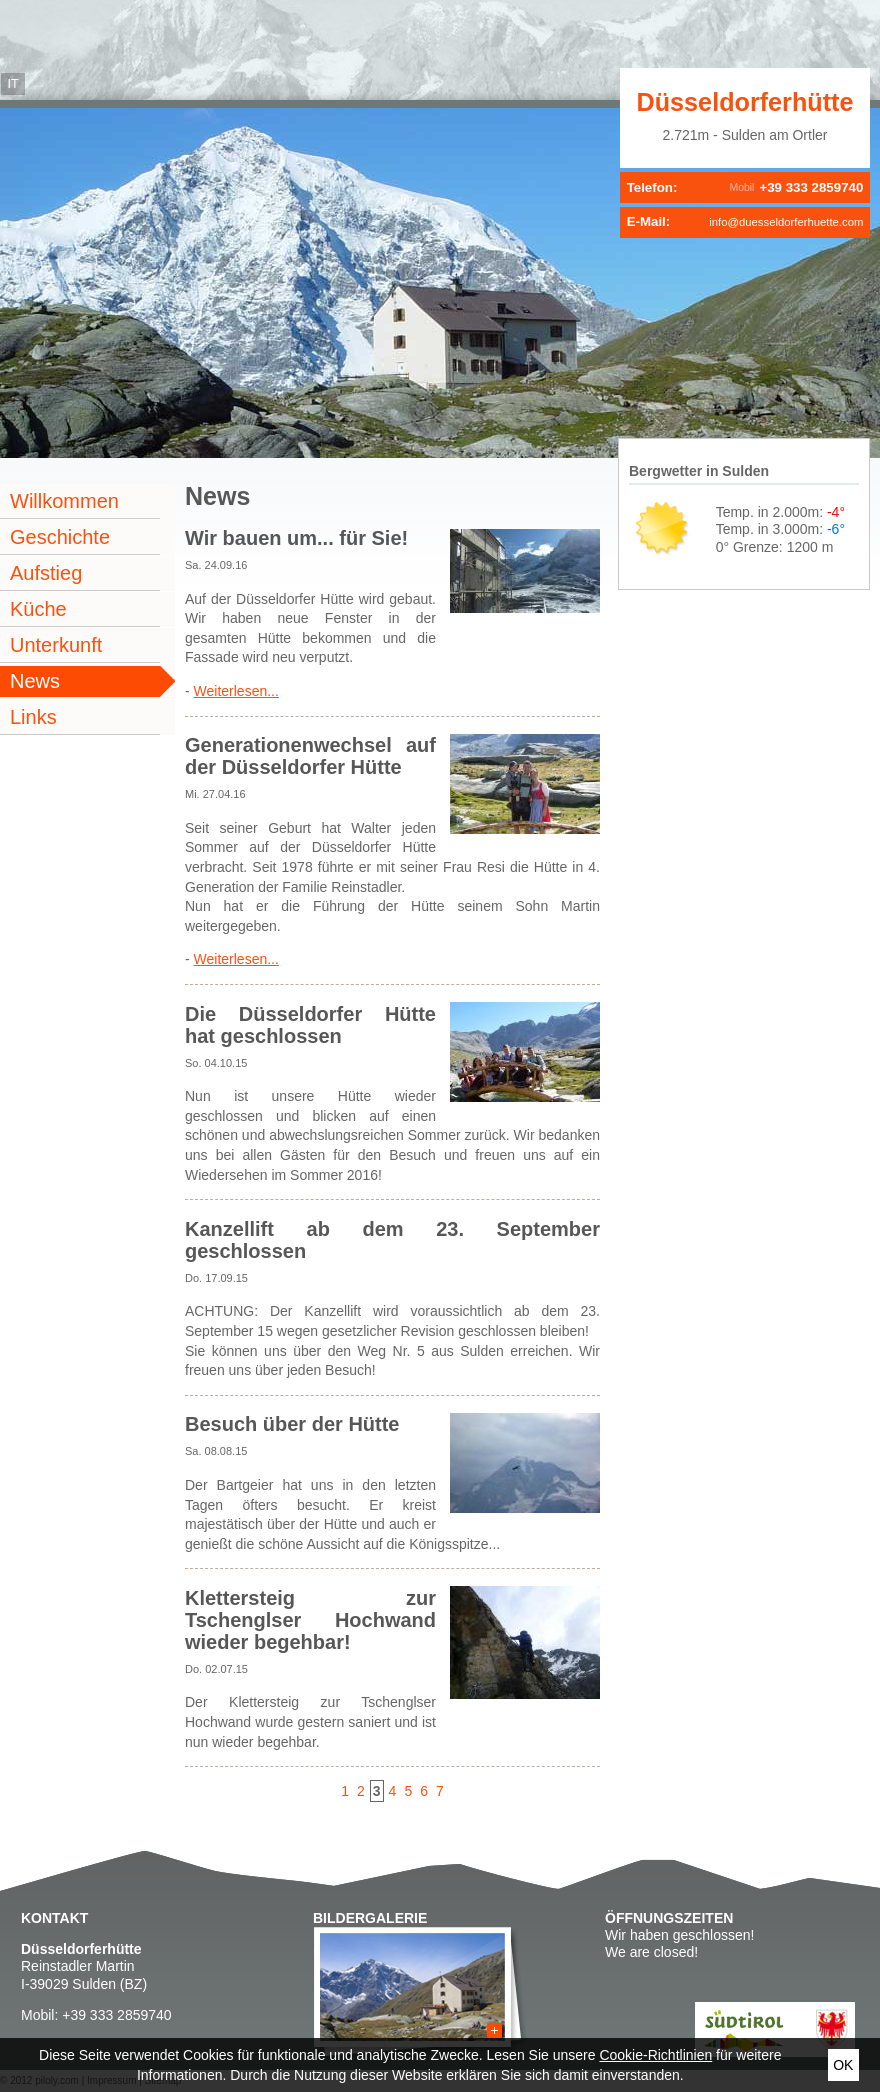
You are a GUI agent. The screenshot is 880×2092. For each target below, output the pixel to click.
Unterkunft (56, 645)
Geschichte (60, 537)
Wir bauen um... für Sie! (296, 538)
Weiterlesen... (236, 691)
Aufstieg (46, 573)
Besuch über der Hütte (292, 1424)
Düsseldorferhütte (745, 102)
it (12, 84)
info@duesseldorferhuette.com (786, 222)
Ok (843, 2065)
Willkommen (64, 501)
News (35, 681)
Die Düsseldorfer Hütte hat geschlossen (310, 1025)
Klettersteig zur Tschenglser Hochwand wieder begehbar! (310, 1620)
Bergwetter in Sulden (699, 471)
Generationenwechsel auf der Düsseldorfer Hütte (310, 756)
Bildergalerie (370, 1918)
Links (33, 717)
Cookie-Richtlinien (655, 2055)
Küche (38, 609)
